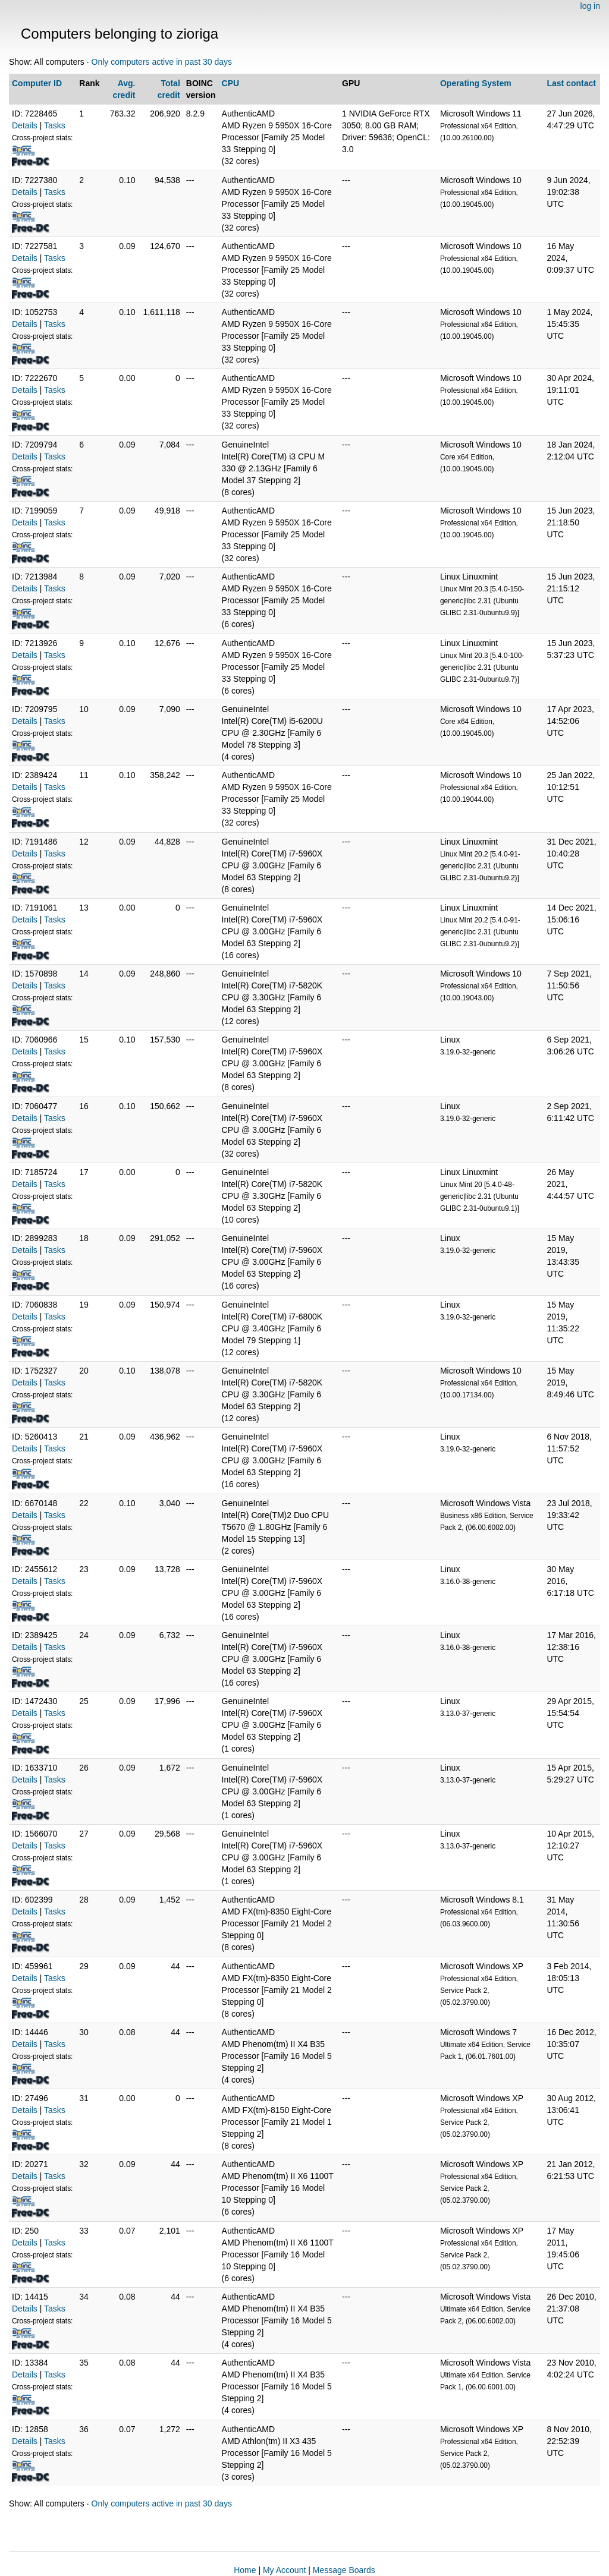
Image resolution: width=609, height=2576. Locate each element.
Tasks (54, 125)
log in (590, 6)
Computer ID (37, 83)
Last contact (571, 83)
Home (245, 2570)
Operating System (475, 83)
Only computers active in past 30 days (162, 62)
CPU (231, 83)
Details (24, 125)
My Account (284, 2570)
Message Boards (344, 2570)
